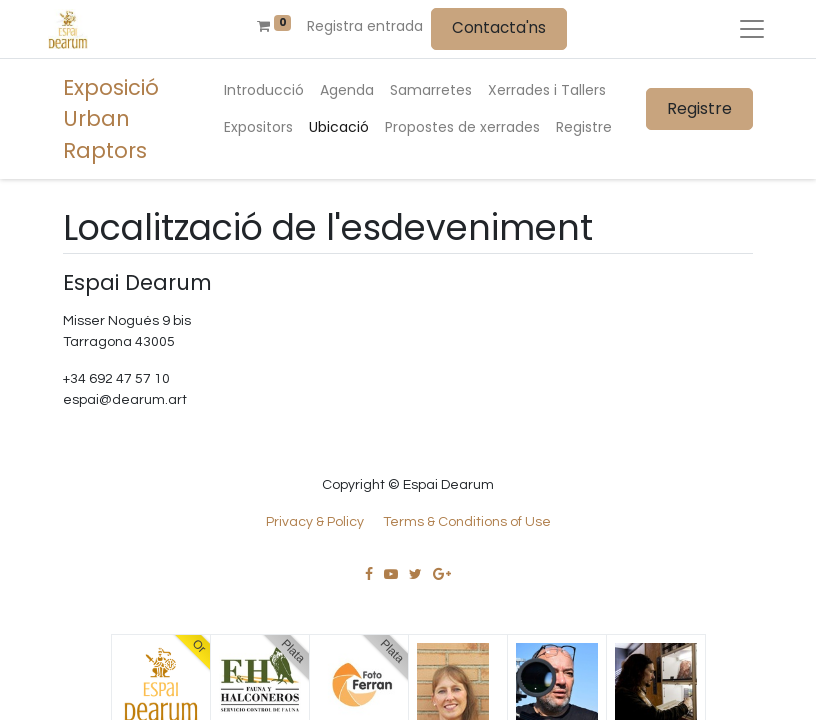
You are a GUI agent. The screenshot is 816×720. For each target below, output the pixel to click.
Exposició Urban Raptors (111, 119)
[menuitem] (264, 90)
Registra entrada (365, 26)
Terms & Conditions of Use (467, 522)
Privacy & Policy (315, 522)
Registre (699, 108)
